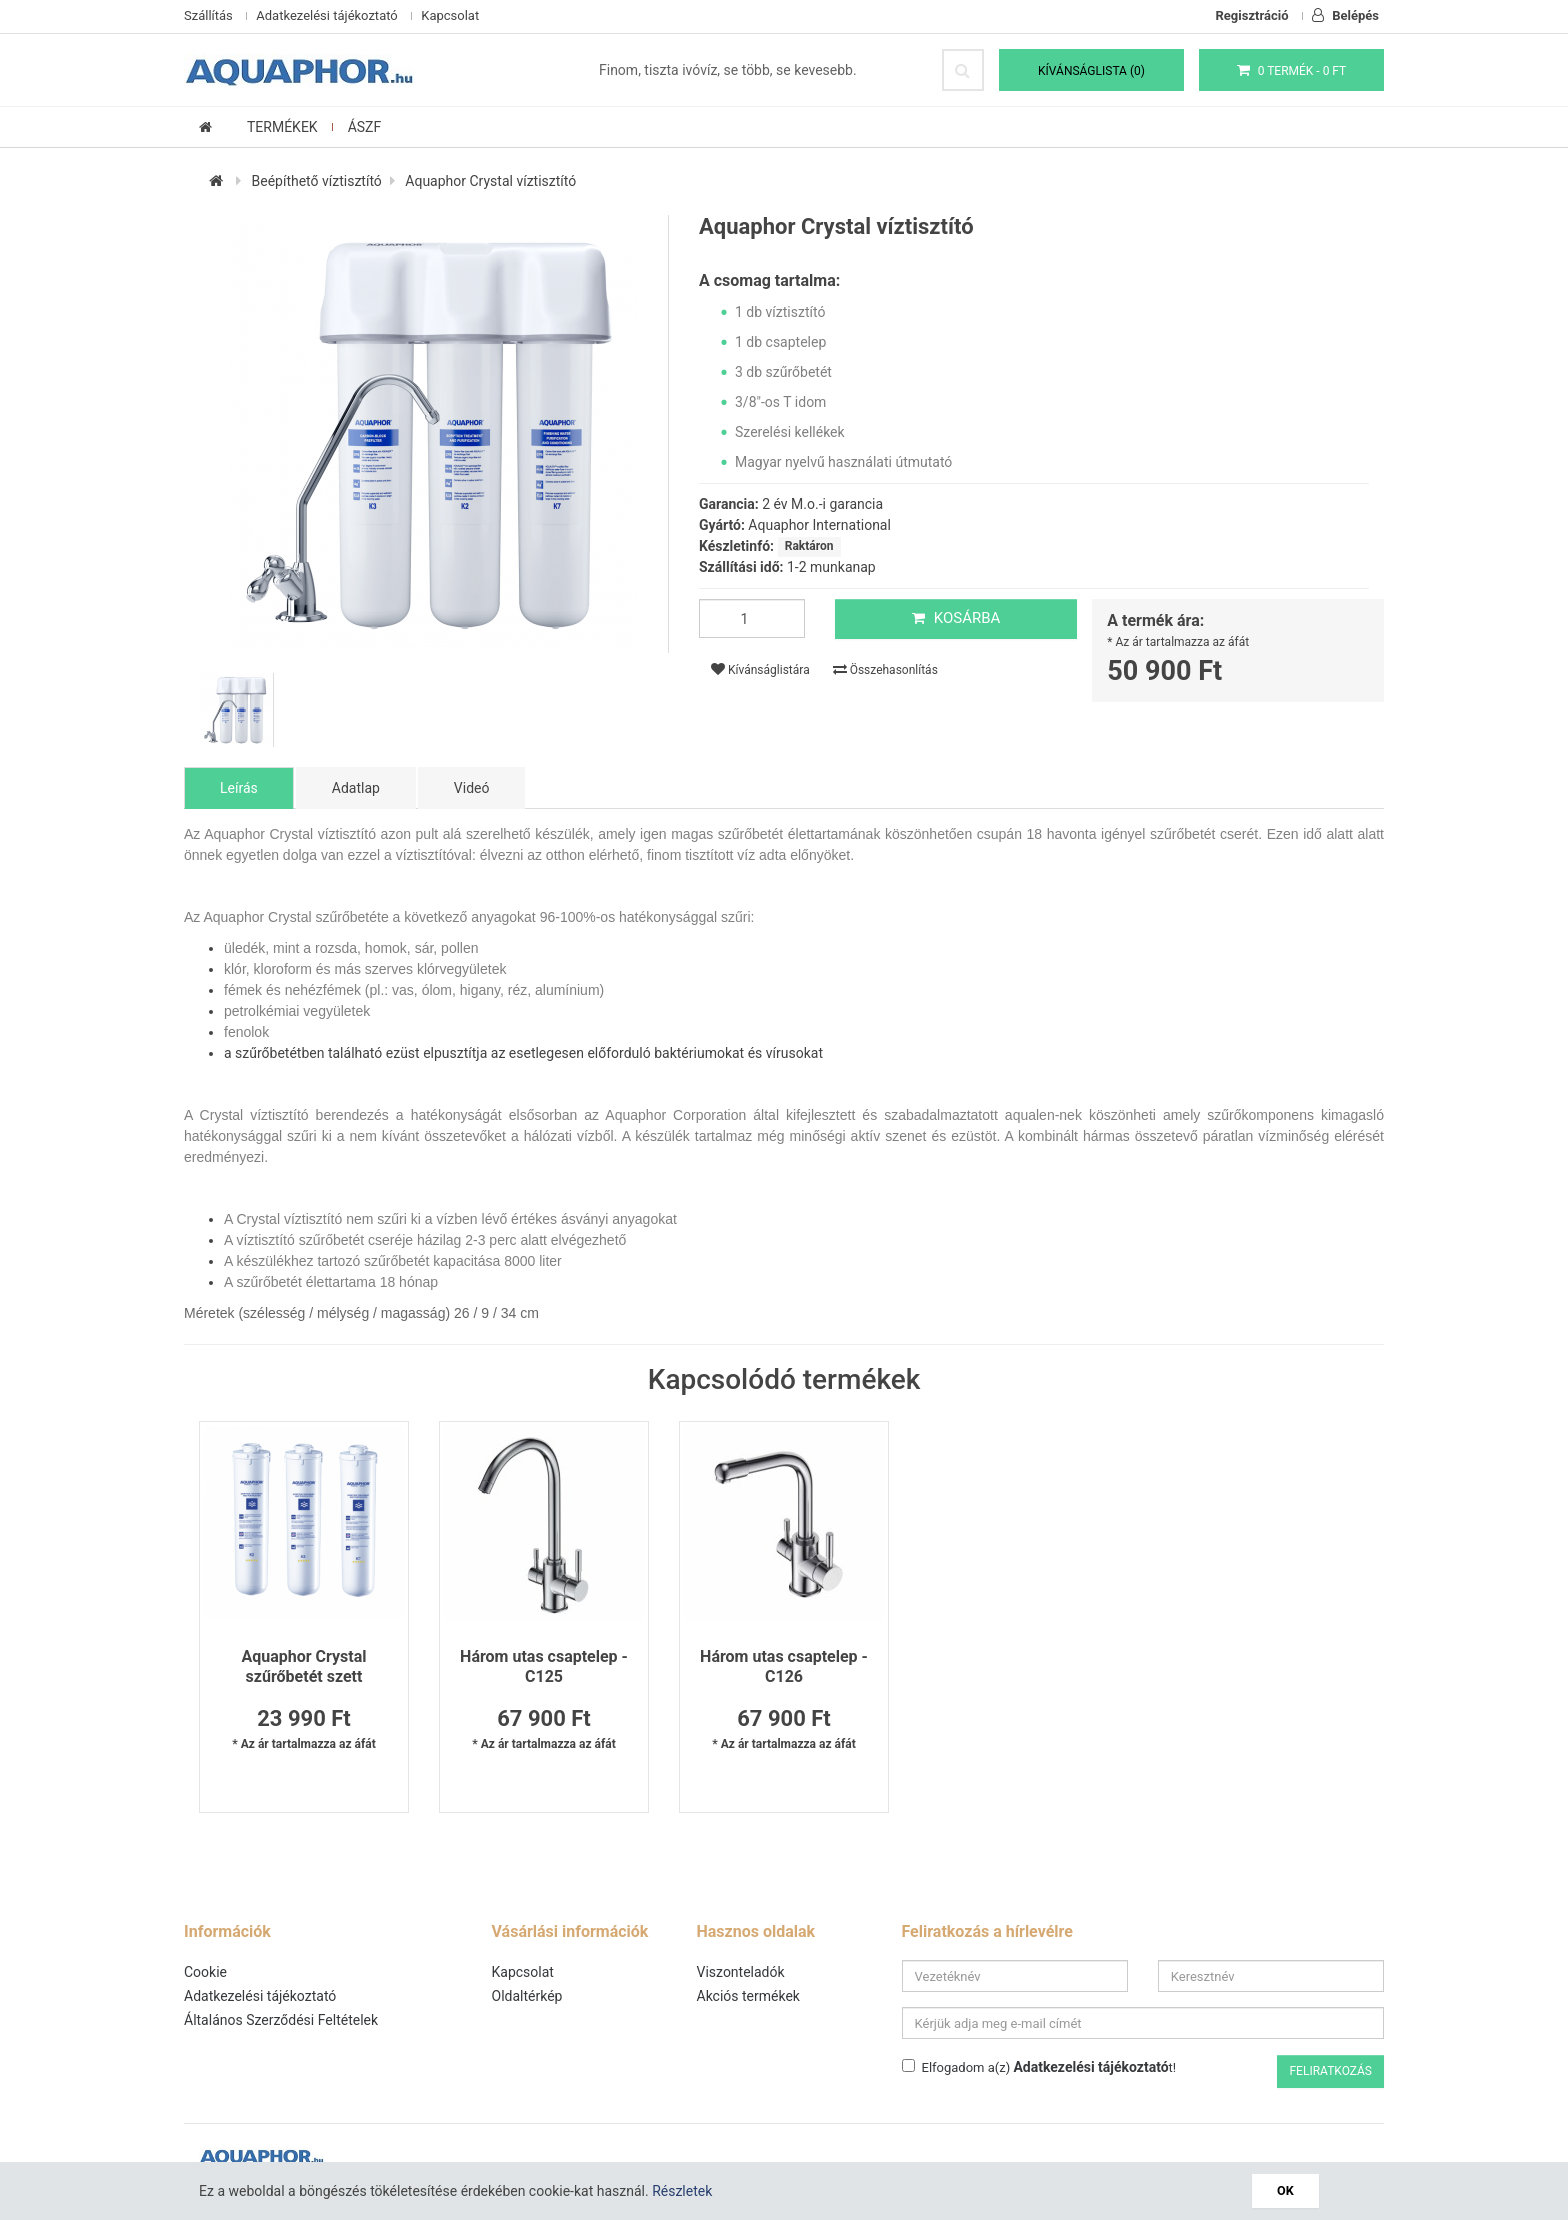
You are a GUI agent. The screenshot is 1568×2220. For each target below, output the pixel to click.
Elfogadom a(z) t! (1039, 2067)
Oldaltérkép (527, 1996)
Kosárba (956, 618)
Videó (472, 788)
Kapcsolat (450, 15)
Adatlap (356, 788)
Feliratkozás (1330, 2071)
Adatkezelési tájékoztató (326, 15)
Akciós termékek (748, 1996)
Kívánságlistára (760, 669)
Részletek (682, 2191)
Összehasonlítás (885, 669)
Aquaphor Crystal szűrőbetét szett (303, 1666)
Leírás (239, 788)
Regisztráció (1252, 15)
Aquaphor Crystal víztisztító (490, 181)
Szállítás (208, 15)
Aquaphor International (819, 525)
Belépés (1345, 15)
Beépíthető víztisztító (316, 181)
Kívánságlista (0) (1091, 71)
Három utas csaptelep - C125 (544, 1666)
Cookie (205, 1972)
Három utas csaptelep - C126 (784, 1666)
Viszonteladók (741, 1972)
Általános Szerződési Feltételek (281, 2020)
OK (1285, 2190)
